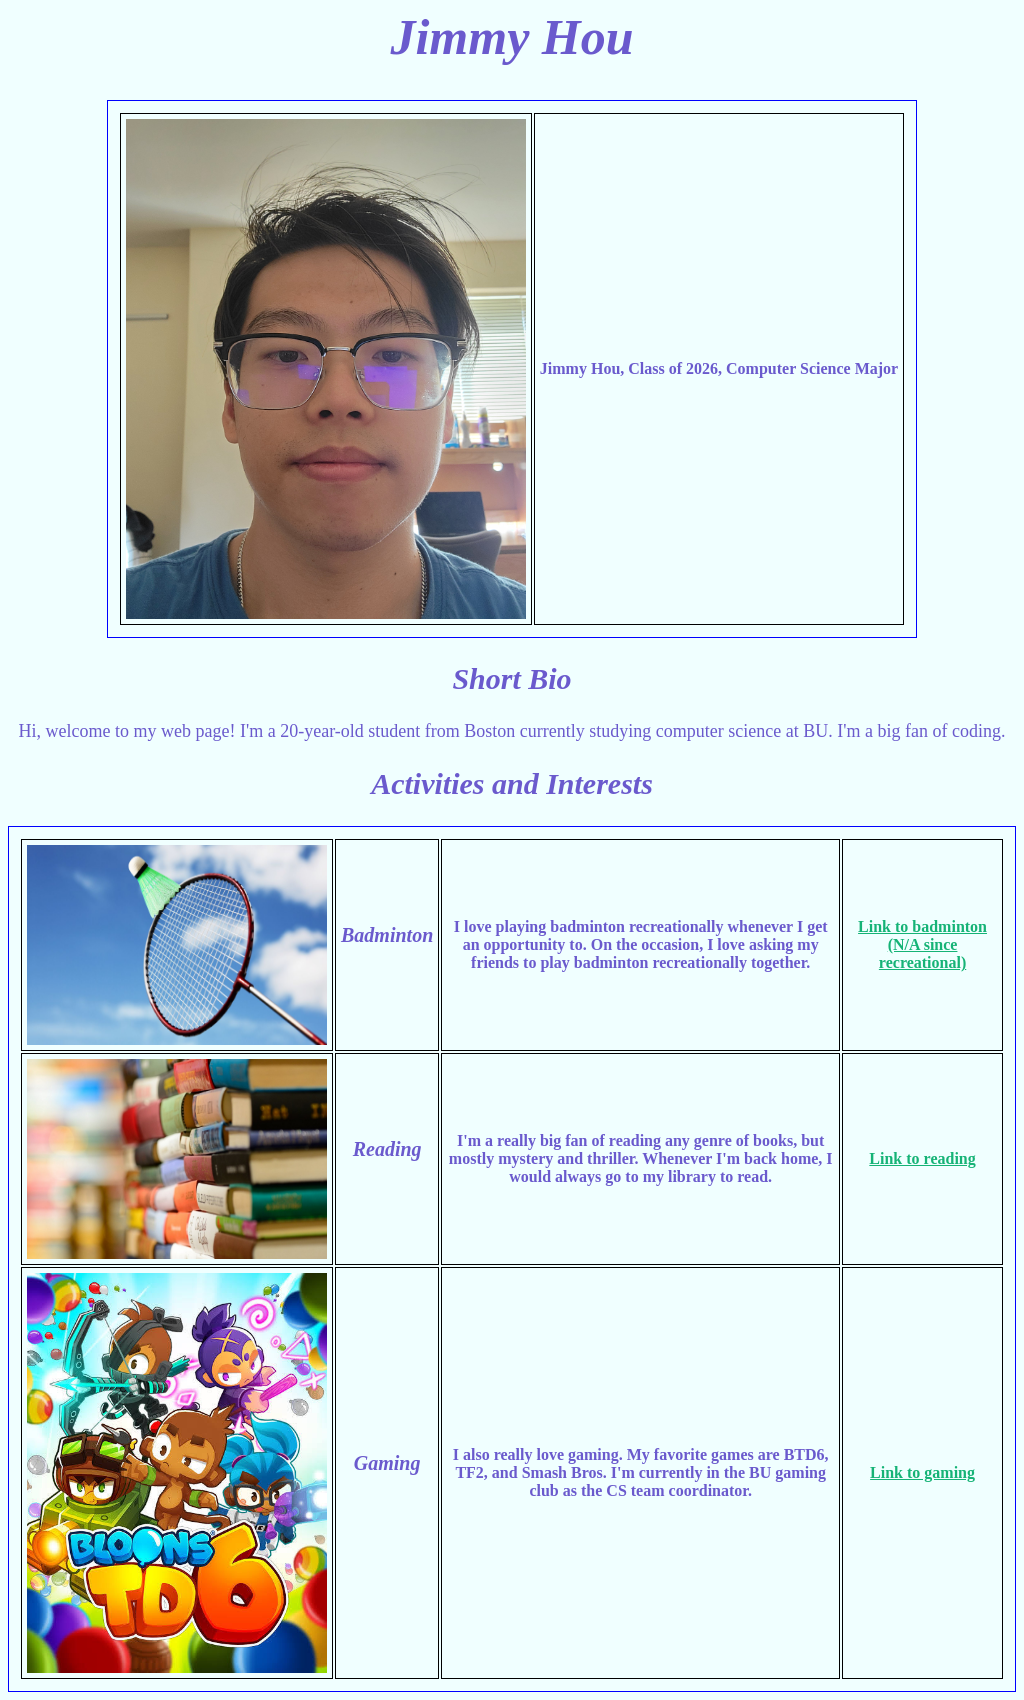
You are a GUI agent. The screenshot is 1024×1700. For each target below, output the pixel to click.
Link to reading (922, 1158)
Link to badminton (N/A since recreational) (922, 944)
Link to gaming (922, 1472)
